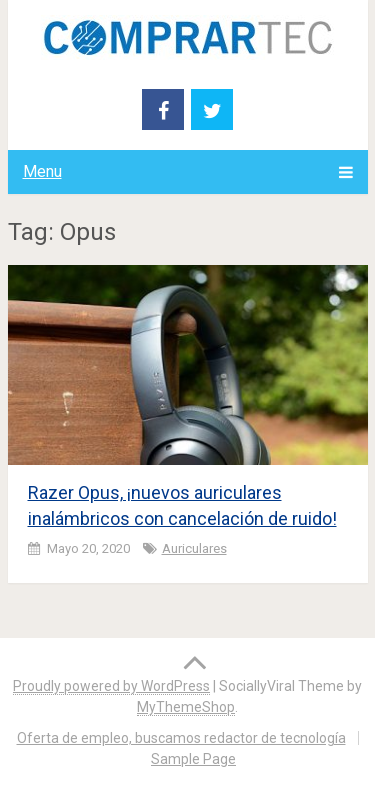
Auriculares (194, 548)
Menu (42, 171)
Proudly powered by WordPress (111, 686)
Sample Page (193, 759)
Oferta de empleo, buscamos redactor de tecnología (181, 738)
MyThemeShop (186, 707)
